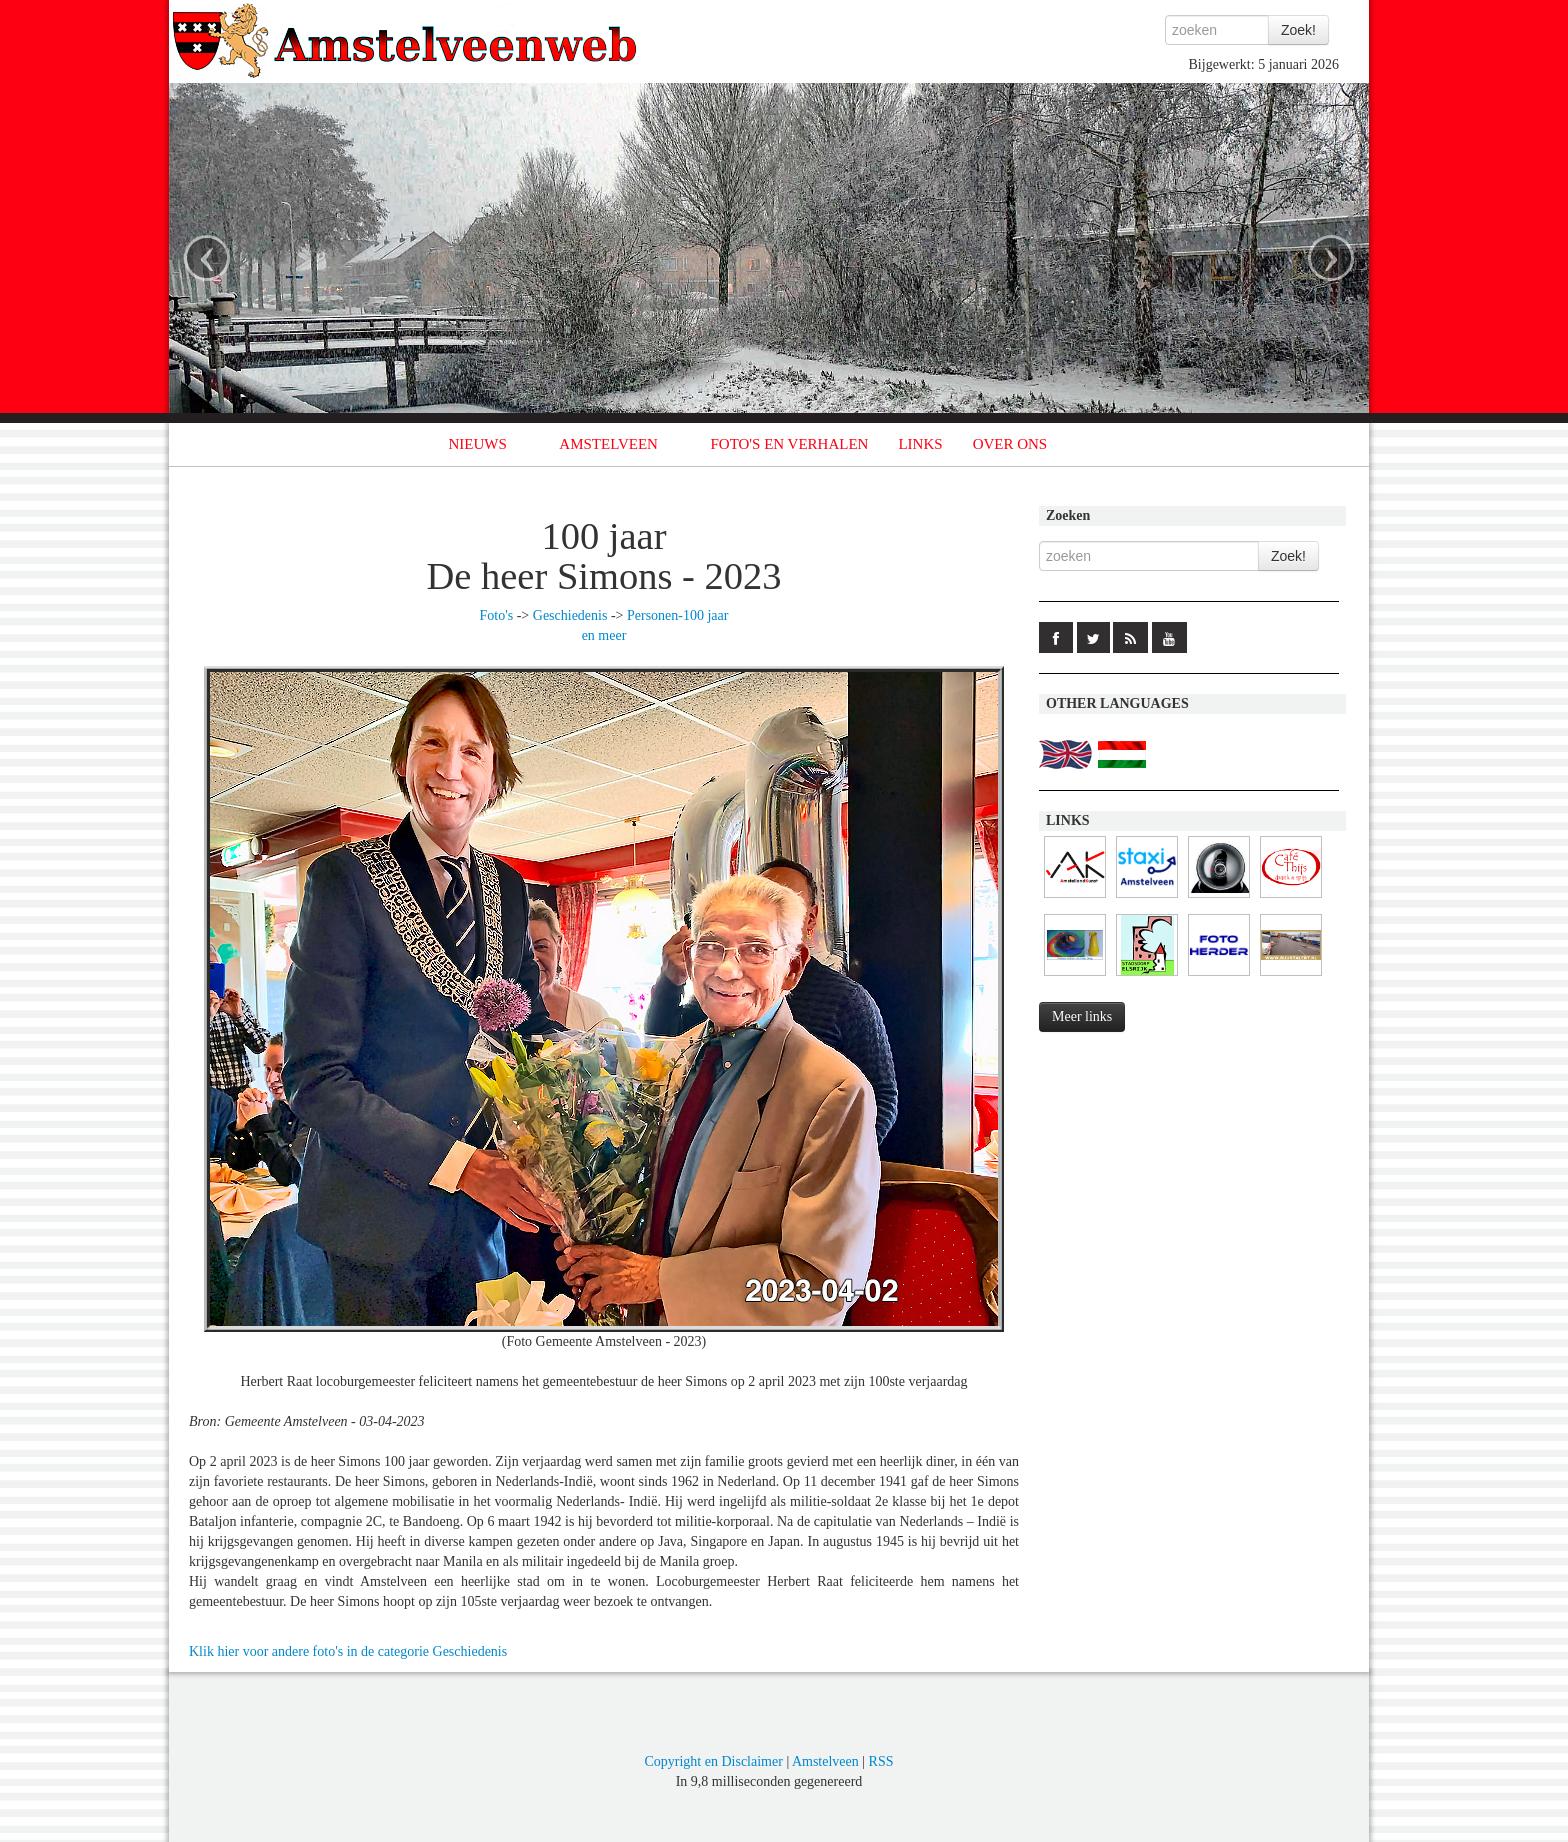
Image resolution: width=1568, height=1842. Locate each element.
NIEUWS (478, 444)
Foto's (497, 615)
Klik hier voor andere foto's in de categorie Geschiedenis (348, 1651)
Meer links (1082, 1016)
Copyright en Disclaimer (713, 1761)
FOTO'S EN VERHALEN (789, 444)
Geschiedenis (570, 615)
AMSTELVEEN (608, 444)
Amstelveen (825, 1761)
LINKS (920, 444)
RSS (881, 1761)
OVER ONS (1010, 444)
